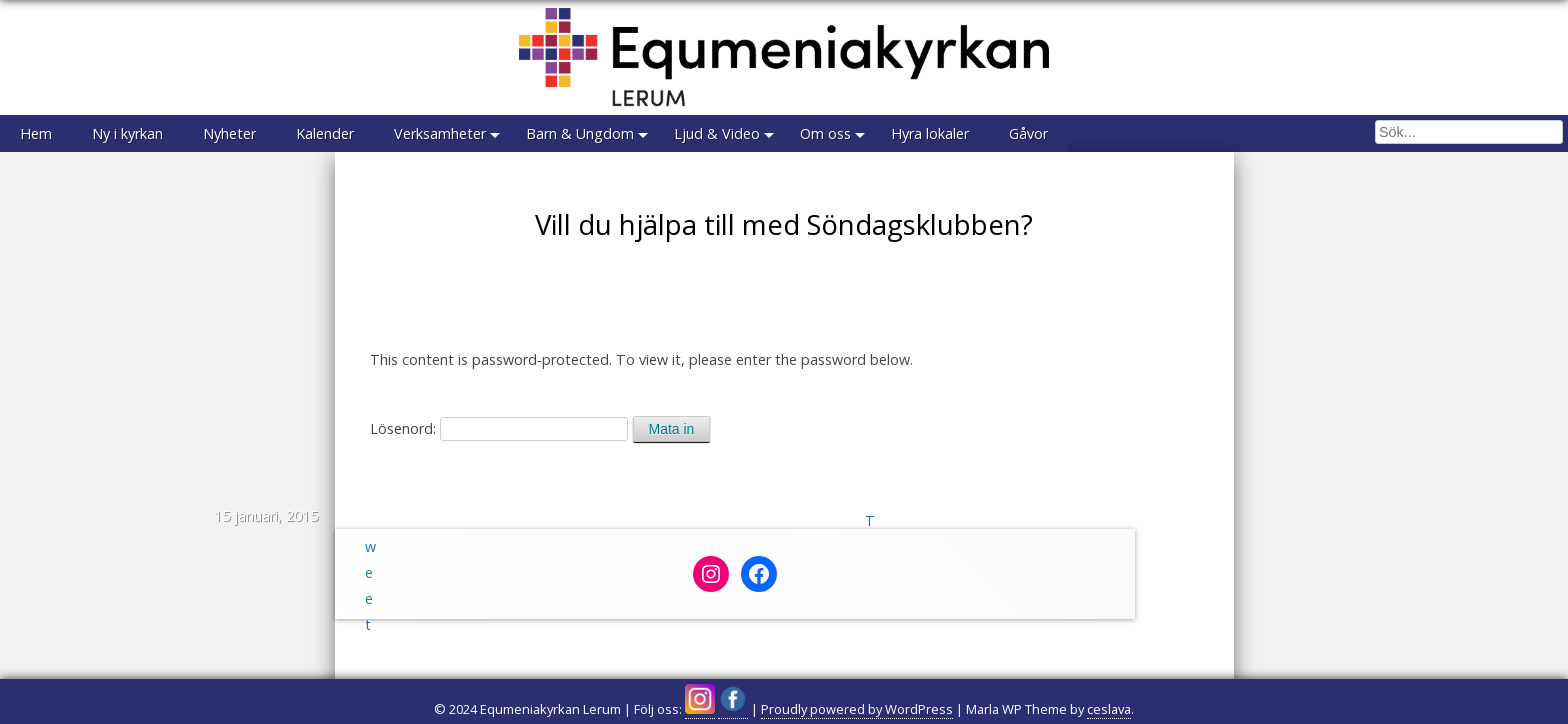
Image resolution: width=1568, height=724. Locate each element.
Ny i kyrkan (127, 133)
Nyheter (229, 133)
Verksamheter (440, 133)
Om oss (825, 133)
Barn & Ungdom (580, 133)
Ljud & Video (717, 133)
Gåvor (1028, 133)
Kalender (325, 133)
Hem (36, 133)
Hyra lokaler (930, 133)
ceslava (1109, 709)
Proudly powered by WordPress (857, 709)
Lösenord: (499, 428)
